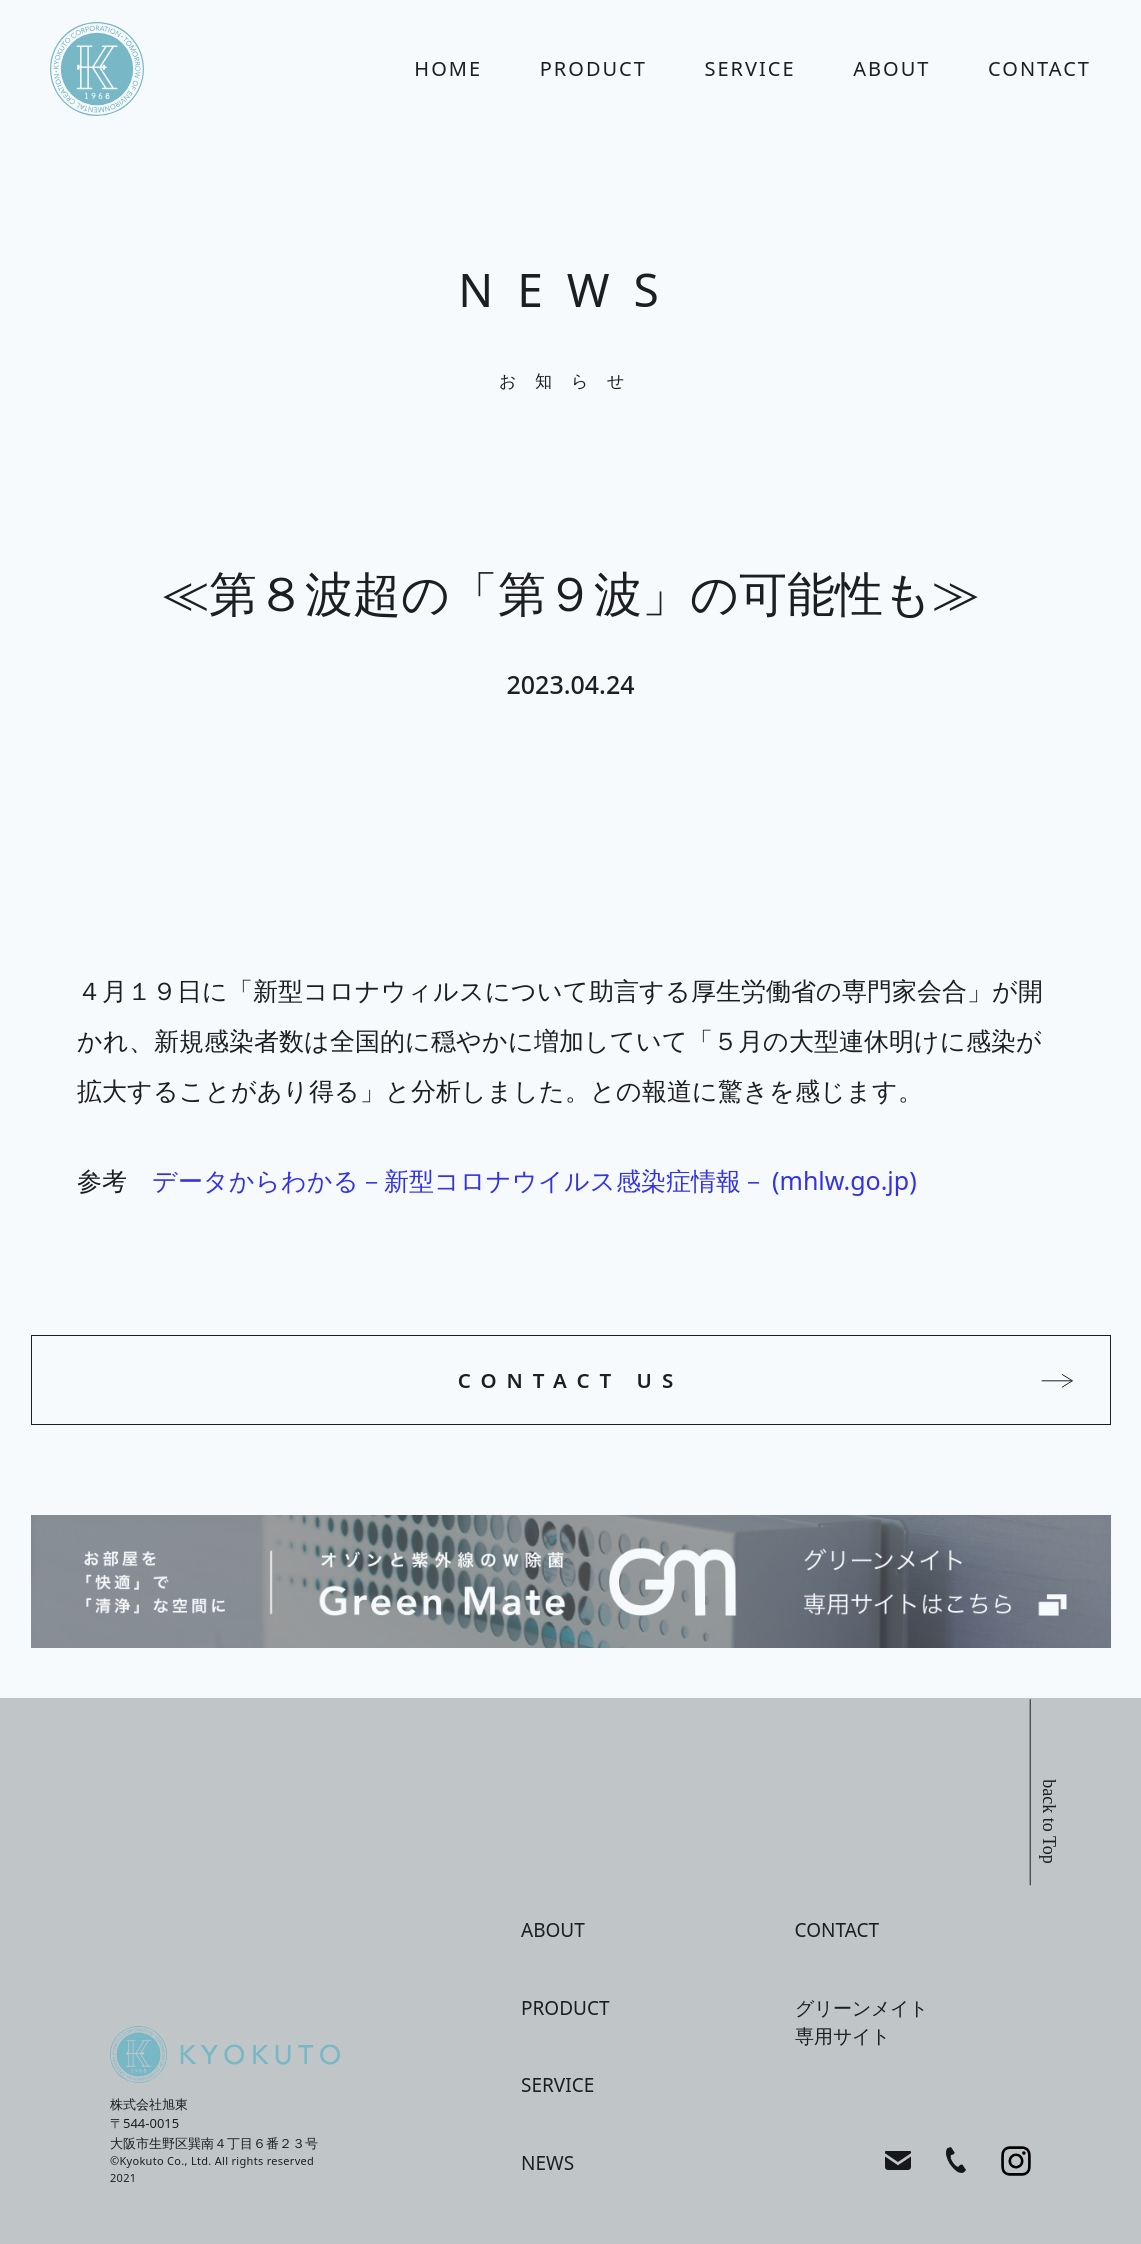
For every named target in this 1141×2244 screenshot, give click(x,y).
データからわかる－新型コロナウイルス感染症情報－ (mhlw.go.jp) (534, 1180)
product (593, 68)
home (448, 68)
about (891, 68)
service (750, 68)
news (547, 2163)
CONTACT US (571, 1380)
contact (1039, 68)
